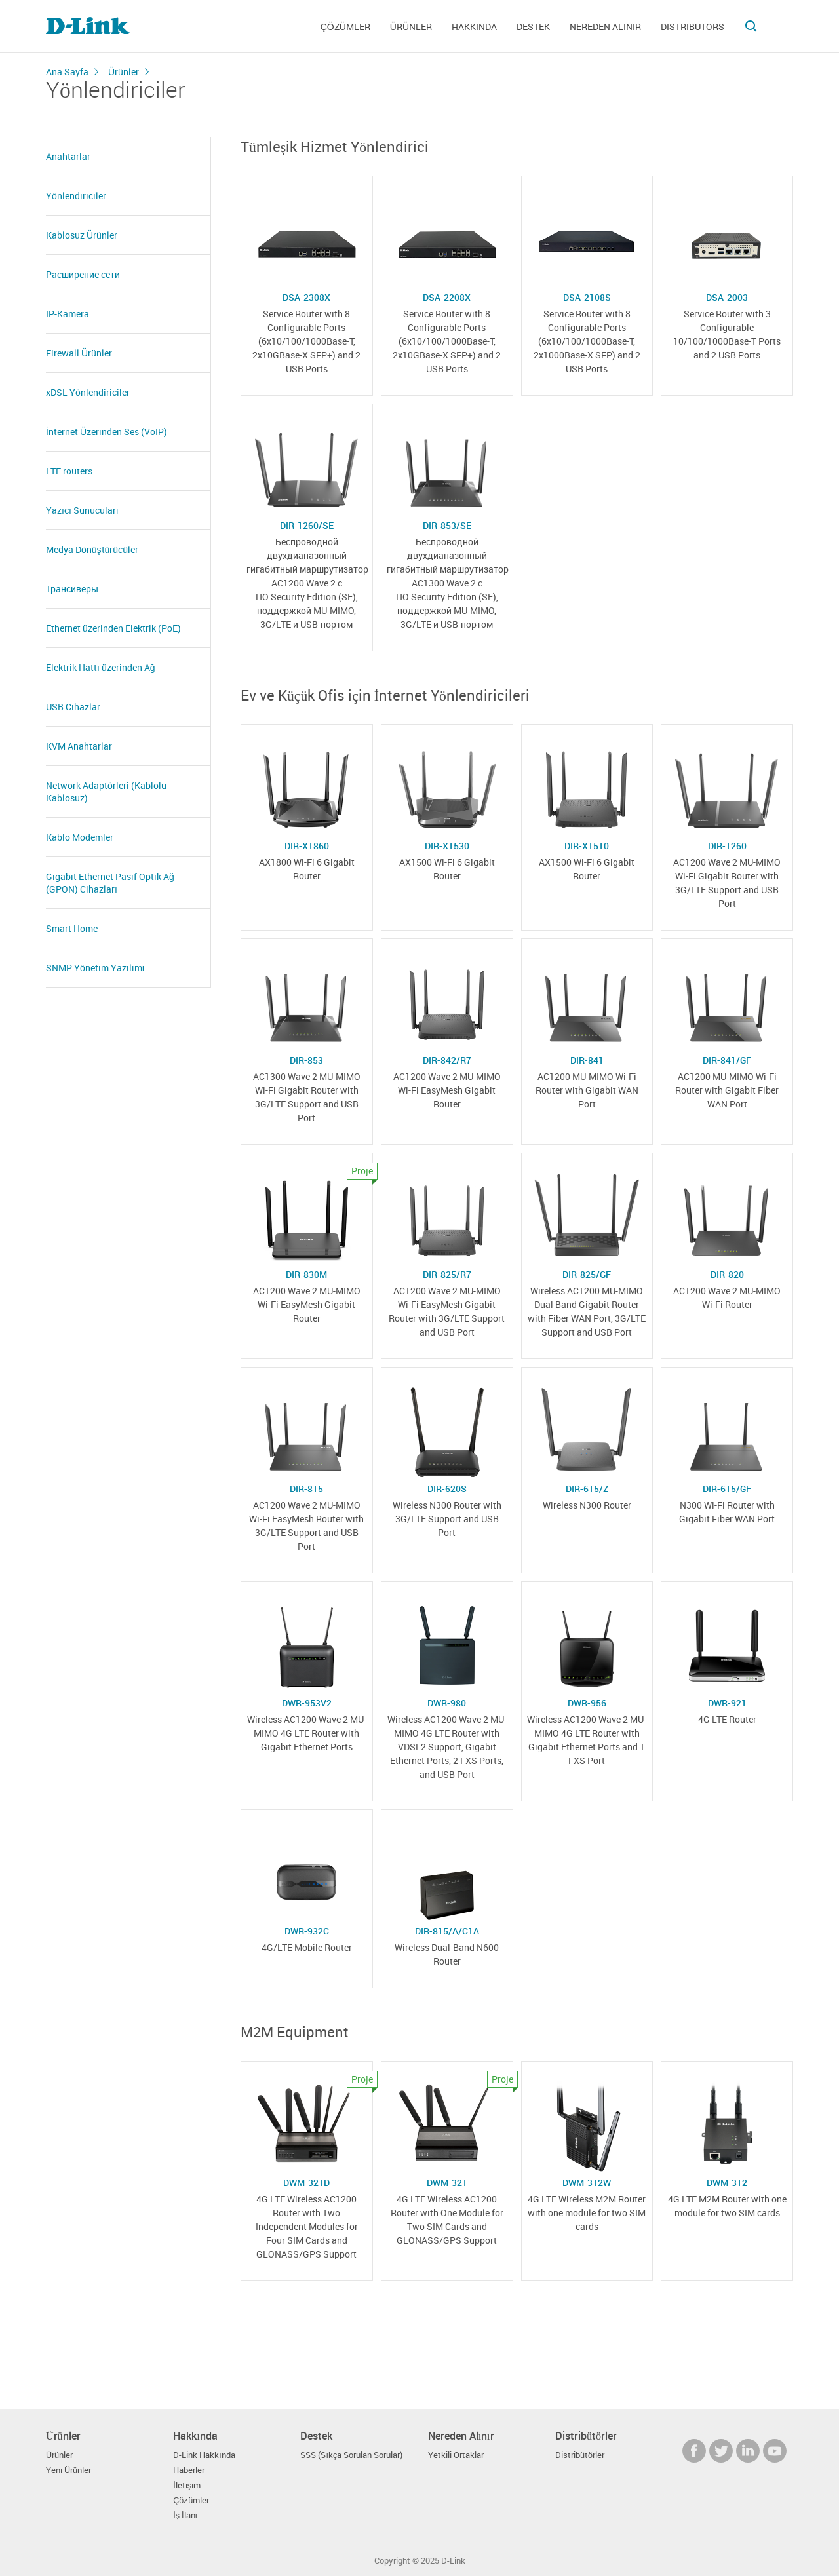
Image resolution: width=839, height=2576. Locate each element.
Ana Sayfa (67, 72)
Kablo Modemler (79, 837)
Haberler (189, 2470)
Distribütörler (579, 2455)
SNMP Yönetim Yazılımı (95, 967)
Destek (533, 26)
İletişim (187, 2485)
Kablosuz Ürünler (81, 235)
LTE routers (69, 471)
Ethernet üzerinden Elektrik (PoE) (113, 628)
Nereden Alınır (605, 26)
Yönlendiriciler (76, 195)
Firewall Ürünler (79, 353)
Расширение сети (83, 274)
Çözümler (345, 26)
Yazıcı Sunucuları (82, 510)
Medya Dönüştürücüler (92, 549)
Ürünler (411, 26)
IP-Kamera (67, 313)
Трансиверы (72, 589)
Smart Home (72, 928)
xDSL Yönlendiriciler (88, 392)
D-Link (453, 2560)
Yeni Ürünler (68, 2470)
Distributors (692, 26)
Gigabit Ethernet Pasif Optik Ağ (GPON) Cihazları (110, 882)
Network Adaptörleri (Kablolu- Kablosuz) (107, 791)
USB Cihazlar (73, 707)
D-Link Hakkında (204, 2455)
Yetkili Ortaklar (456, 2455)
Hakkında (474, 26)
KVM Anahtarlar (79, 746)
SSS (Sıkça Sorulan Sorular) (351, 2455)
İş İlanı (185, 2515)
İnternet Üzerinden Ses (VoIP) (106, 431)
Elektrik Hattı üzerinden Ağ (100, 667)
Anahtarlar (68, 156)
